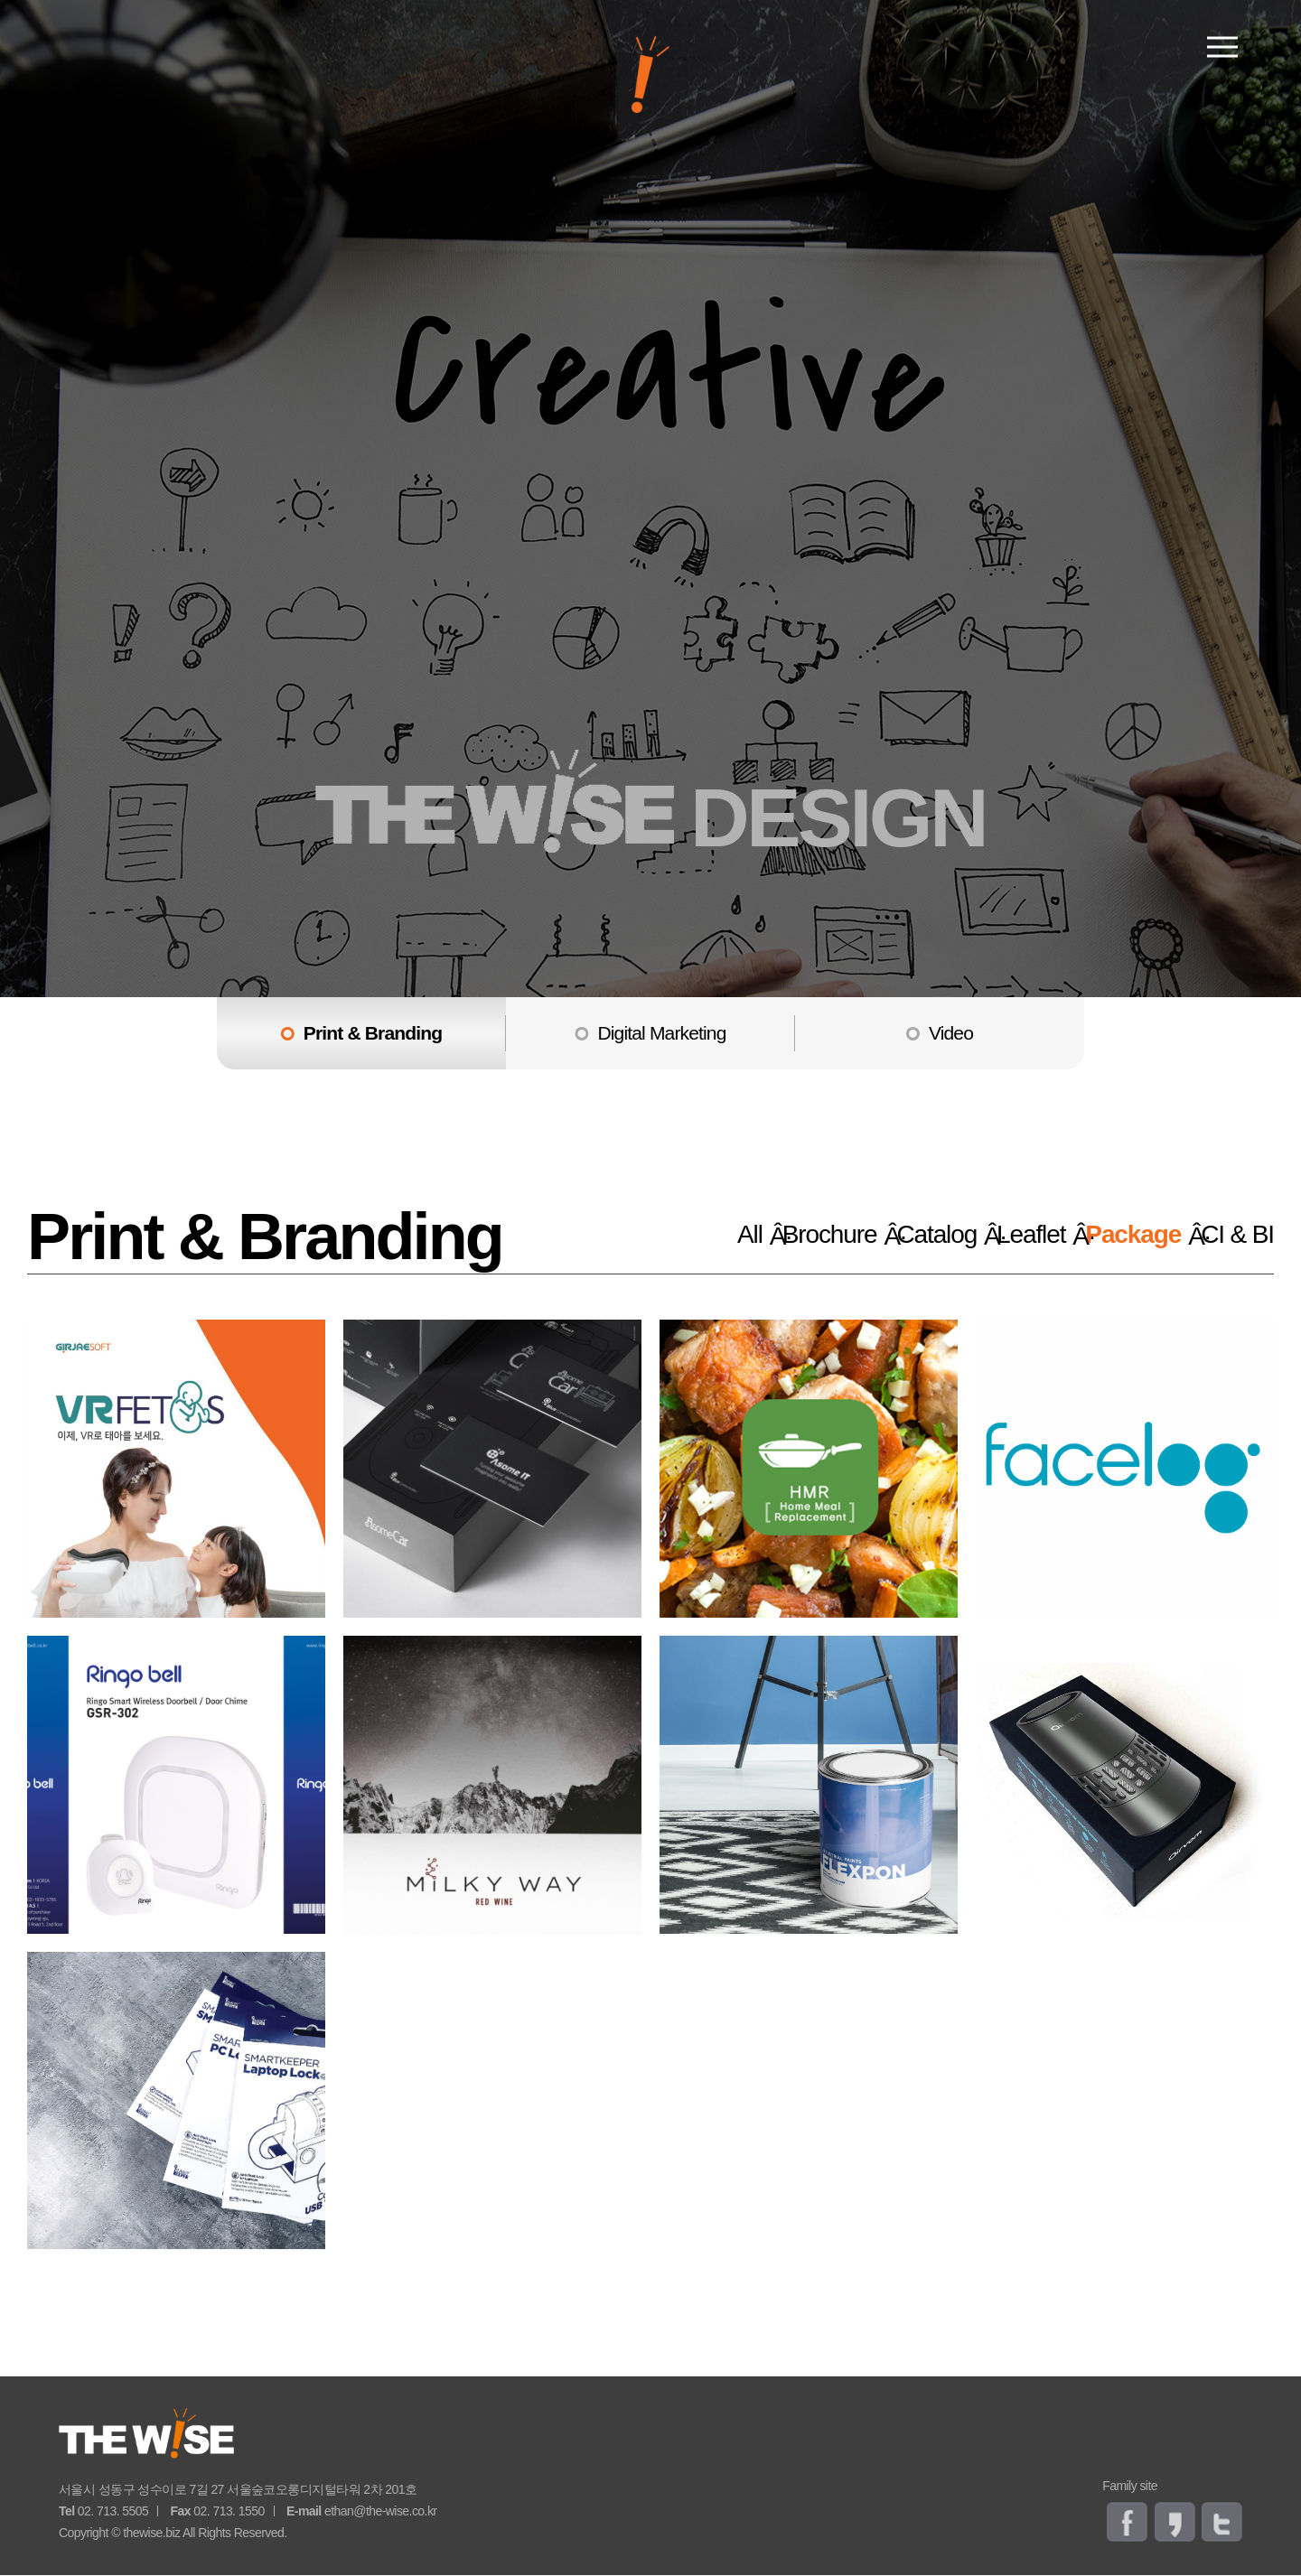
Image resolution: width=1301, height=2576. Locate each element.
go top (1264, 2340)
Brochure (784, 1234)
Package (1130, 1234)
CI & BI (1238, 1234)
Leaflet (1015, 1234)
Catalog (906, 1234)
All (698, 1234)
